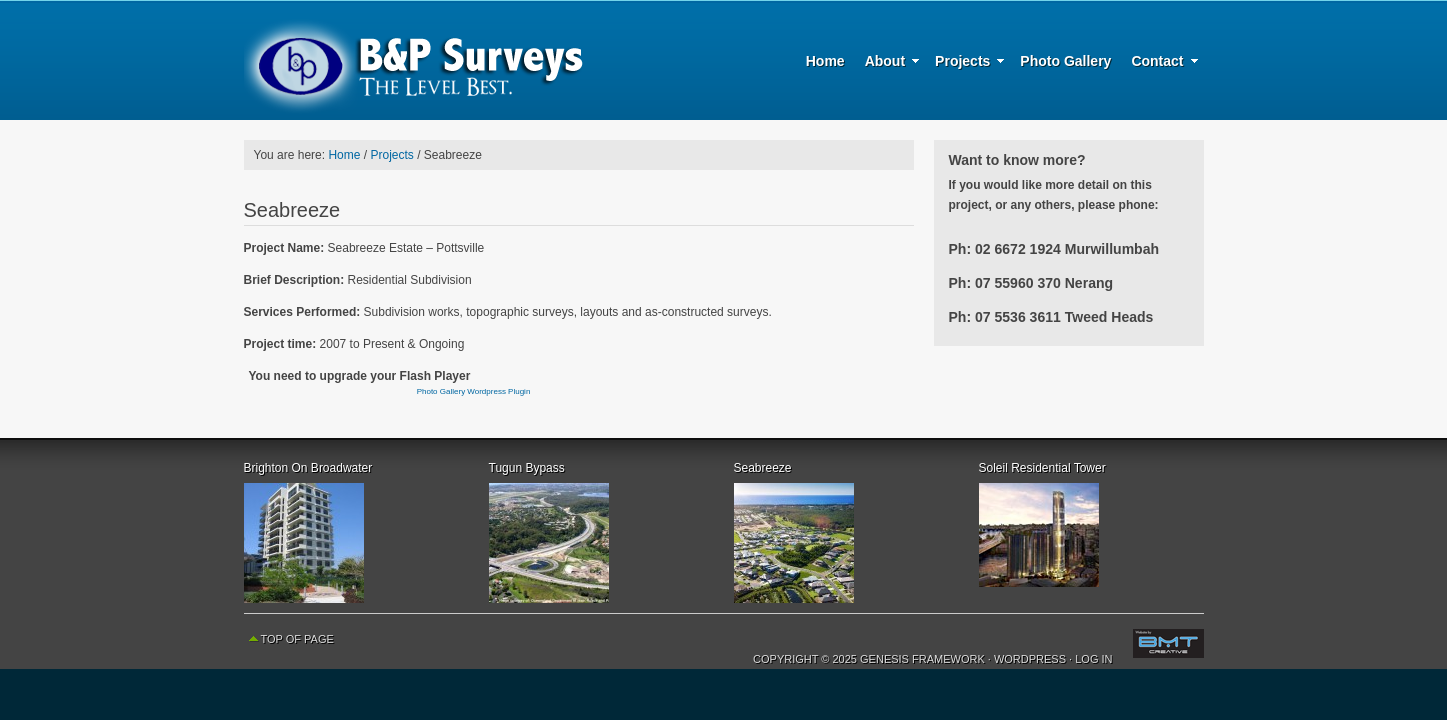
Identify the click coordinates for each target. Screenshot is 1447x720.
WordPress (1030, 659)
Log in (1093, 659)
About (887, 64)
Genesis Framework (922, 659)
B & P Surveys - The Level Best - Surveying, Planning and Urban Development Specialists (414, 60)
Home (825, 61)
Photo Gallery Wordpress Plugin (474, 391)
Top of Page (297, 639)
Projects (965, 64)
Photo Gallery (1065, 61)
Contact (1159, 64)
